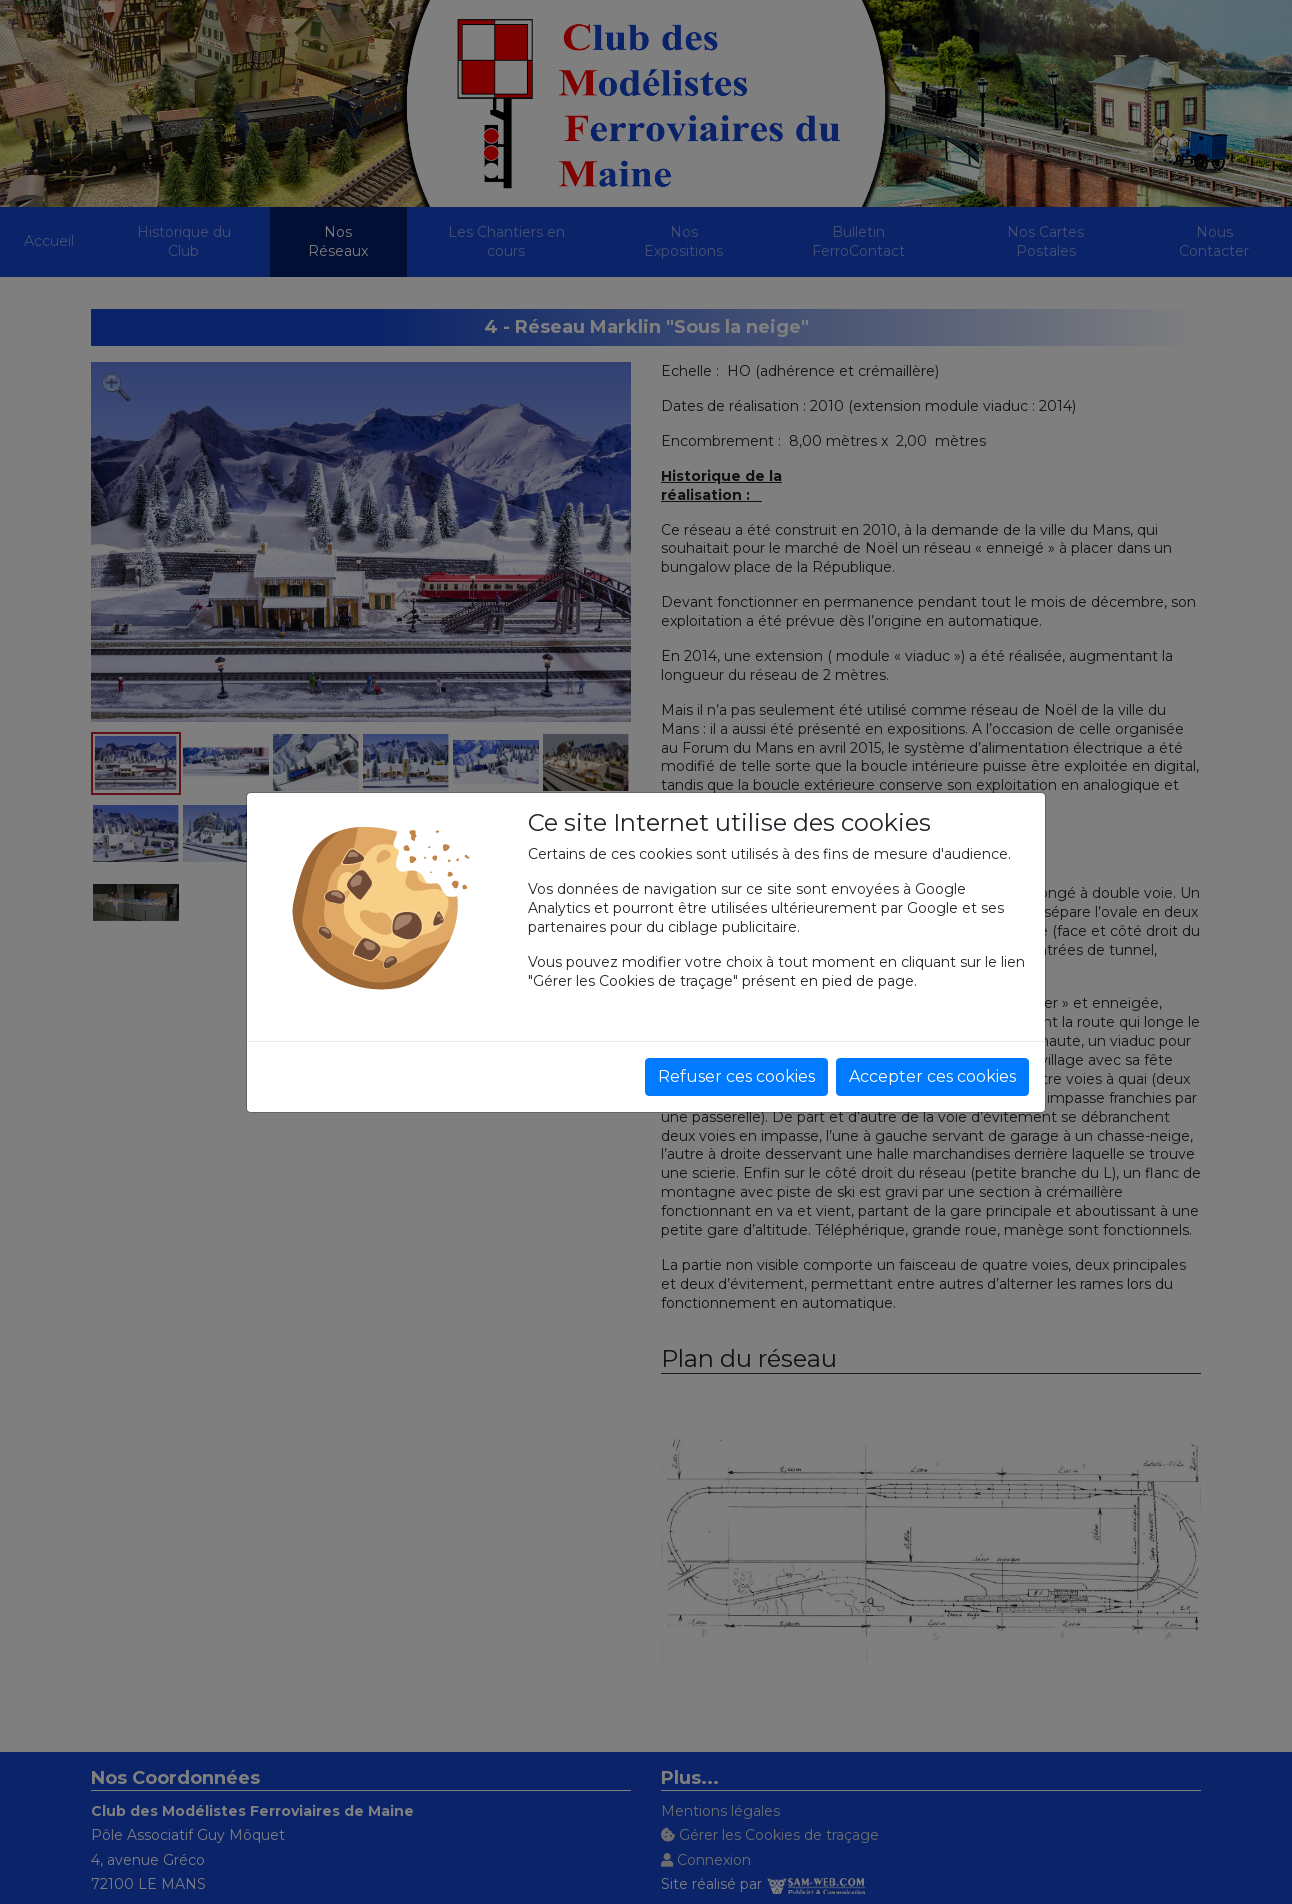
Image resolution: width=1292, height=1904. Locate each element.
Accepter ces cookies (932, 1076)
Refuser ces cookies (736, 1076)
